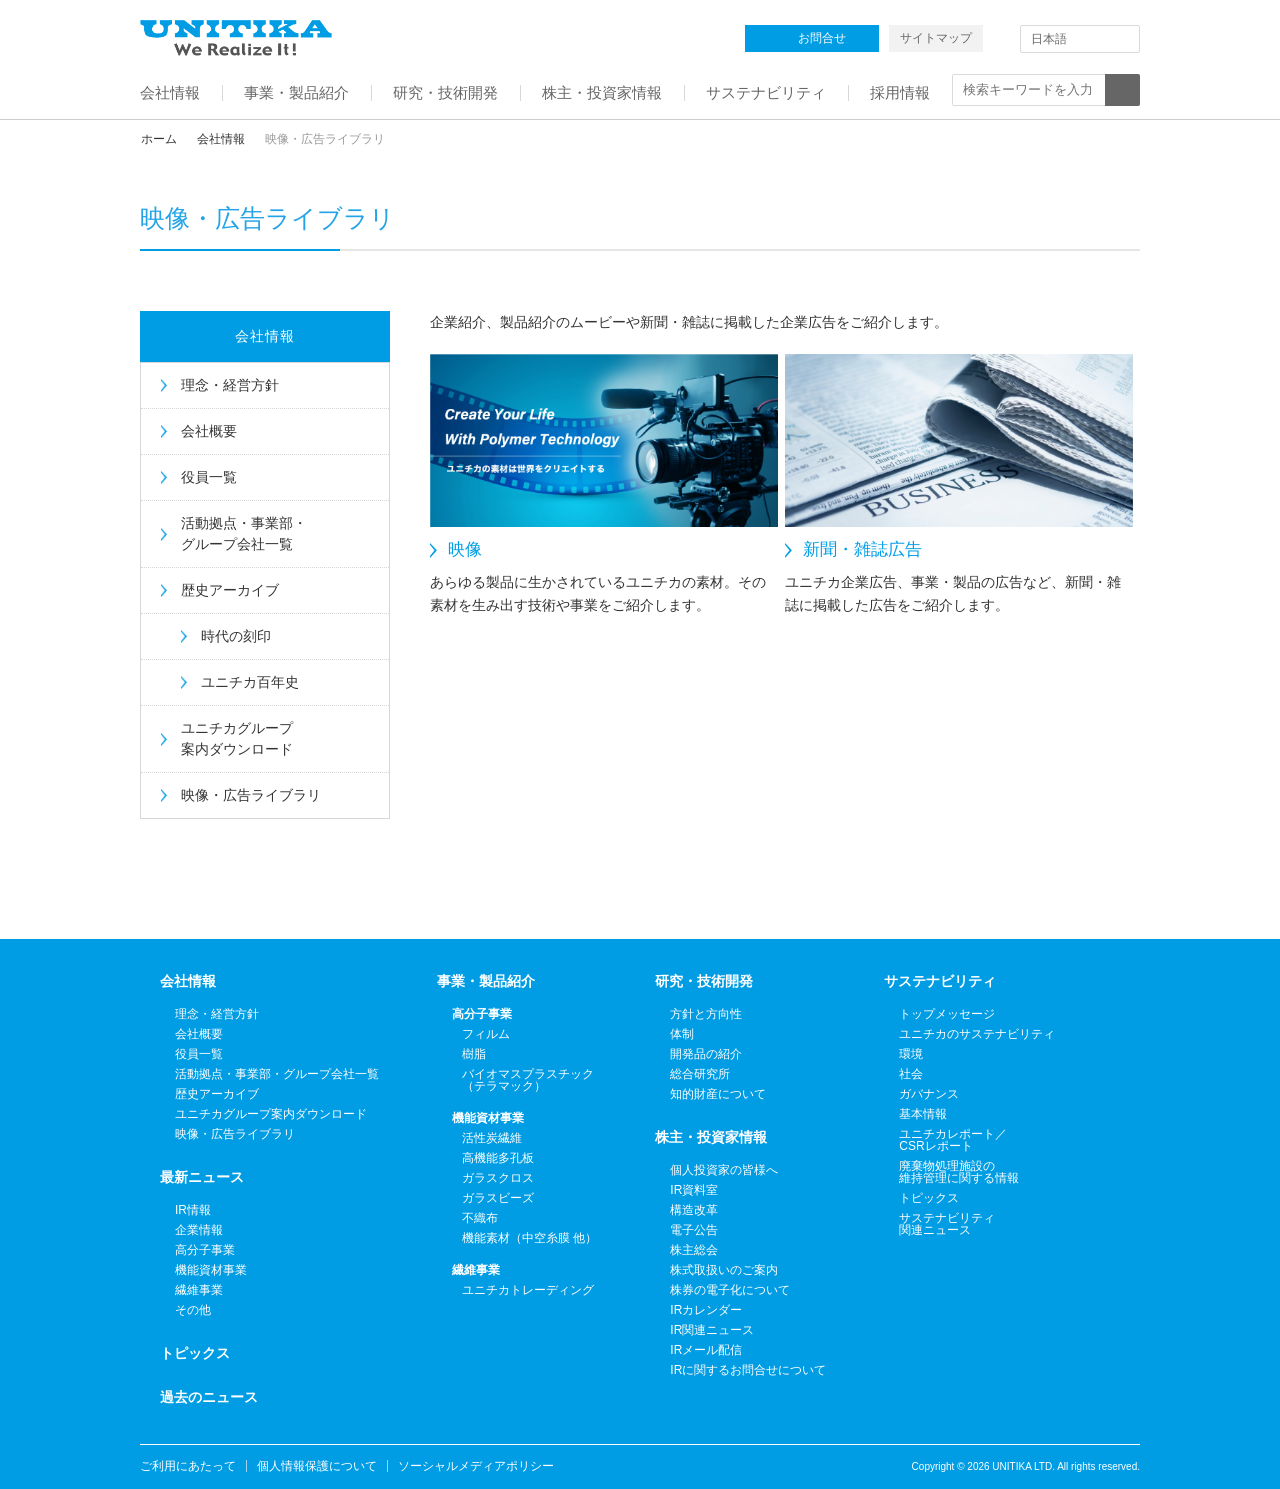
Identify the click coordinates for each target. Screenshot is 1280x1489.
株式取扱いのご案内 (724, 1270)
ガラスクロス (498, 1178)
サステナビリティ (940, 981)
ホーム (159, 139)
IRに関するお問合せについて (748, 1370)
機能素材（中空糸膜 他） (529, 1238)
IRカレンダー (706, 1310)
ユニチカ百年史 (250, 682)
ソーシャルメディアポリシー (476, 1466)
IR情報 (193, 1210)
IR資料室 (694, 1190)
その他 (193, 1310)
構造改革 (694, 1210)
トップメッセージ (947, 1014)
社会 (911, 1074)
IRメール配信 (706, 1350)
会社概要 (209, 431)
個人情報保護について (317, 1466)
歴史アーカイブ (230, 590)
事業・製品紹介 (486, 981)
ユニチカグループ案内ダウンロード (237, 738)
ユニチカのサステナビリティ (977, 1034)
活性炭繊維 (492, 1138)
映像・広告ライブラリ (251, 795)
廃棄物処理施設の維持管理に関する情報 (959, 1172)
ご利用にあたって (188, 1466)
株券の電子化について (730, 1290)
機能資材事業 (211, 1270)
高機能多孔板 (498, 1158)
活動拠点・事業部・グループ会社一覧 (244, 533)
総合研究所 (700, 1074)
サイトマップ (936, 38)
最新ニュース (202, 1177)
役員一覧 (209, 477)
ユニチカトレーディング (528, 1290)
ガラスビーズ (498, 1198)
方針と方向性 (706, 1014)
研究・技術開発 (704, 981)
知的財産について (718, 1094)
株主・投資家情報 (711, 1137)
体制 (682, 1034)
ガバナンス (929, 1094)
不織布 (480, 1218)
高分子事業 (205, 1250)
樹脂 (474, 1054)
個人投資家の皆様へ (724, 1170)
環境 (911, 1054)
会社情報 (221, 139)
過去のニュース (209, 1397)
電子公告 (694, 1230)
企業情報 (199, 1230)
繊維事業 (199, 1290)
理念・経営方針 (230, 385)
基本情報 (923, 1114)
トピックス (195, 1353)
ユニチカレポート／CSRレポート (953, 1140)
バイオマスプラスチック (528, 1080)
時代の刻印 (236, 636)
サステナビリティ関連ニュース (947, 1224)
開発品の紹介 (706, 1054)
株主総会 (694, 1250)
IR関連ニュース (712, 1330)
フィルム (486, 1034)
